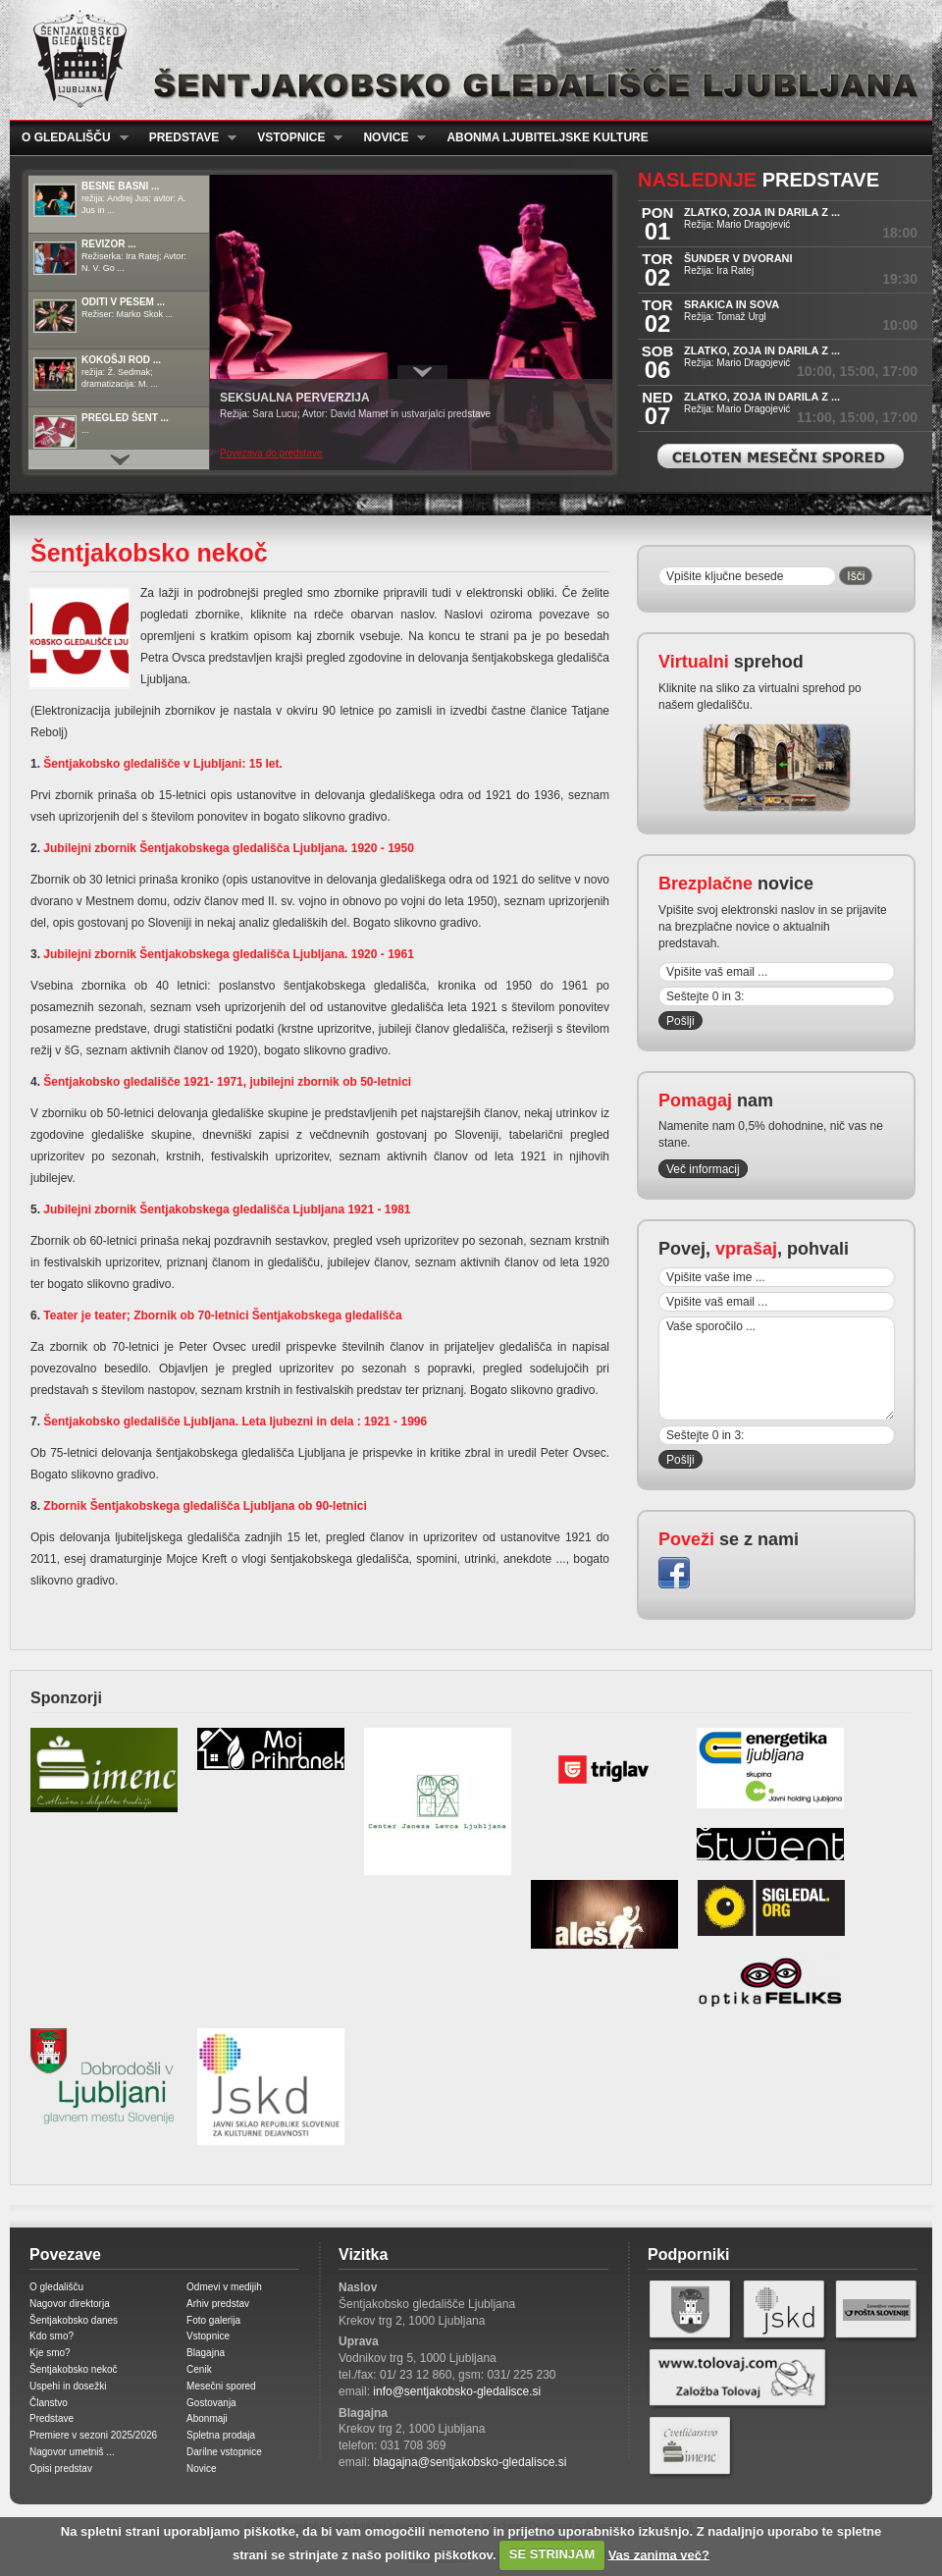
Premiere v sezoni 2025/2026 (93, 2435)
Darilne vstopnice (224, 2451)
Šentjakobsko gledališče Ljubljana (466, 60)
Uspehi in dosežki (67, 2386)
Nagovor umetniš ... (72, 2451)
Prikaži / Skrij (422, 372)
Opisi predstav (60, 2468)
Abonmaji (207, 2418)
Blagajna (205, 2352)
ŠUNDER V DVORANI (738, 258)
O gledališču (69, 138)
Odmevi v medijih (224, 2286)
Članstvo (48, 2402)
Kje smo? (50, 2352)
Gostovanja (211, 2402)
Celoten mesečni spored (780, 456)
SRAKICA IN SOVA (731, 304)
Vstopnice (293, 138)
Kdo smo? (51, 2336)
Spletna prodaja (220, 2435)
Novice (388, 138)
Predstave (187, 138)
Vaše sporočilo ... (776, 1368)
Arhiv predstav (217, 2303)
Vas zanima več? (658, 2554)
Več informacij (703, 1169)
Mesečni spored (221, 2386)
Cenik (199, 2369)
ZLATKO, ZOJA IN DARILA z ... (762, 212)
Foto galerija (213, 2320)
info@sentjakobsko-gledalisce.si (457, 2391)
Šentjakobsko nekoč (73, 2369)
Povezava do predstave (271, 453)
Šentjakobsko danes (73, 2320)
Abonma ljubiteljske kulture (547, 137)
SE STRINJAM (552, 2554)
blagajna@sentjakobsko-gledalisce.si (469, 2462)
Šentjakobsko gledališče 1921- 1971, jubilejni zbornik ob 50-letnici (225, 1082)
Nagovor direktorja (69, 2303)
